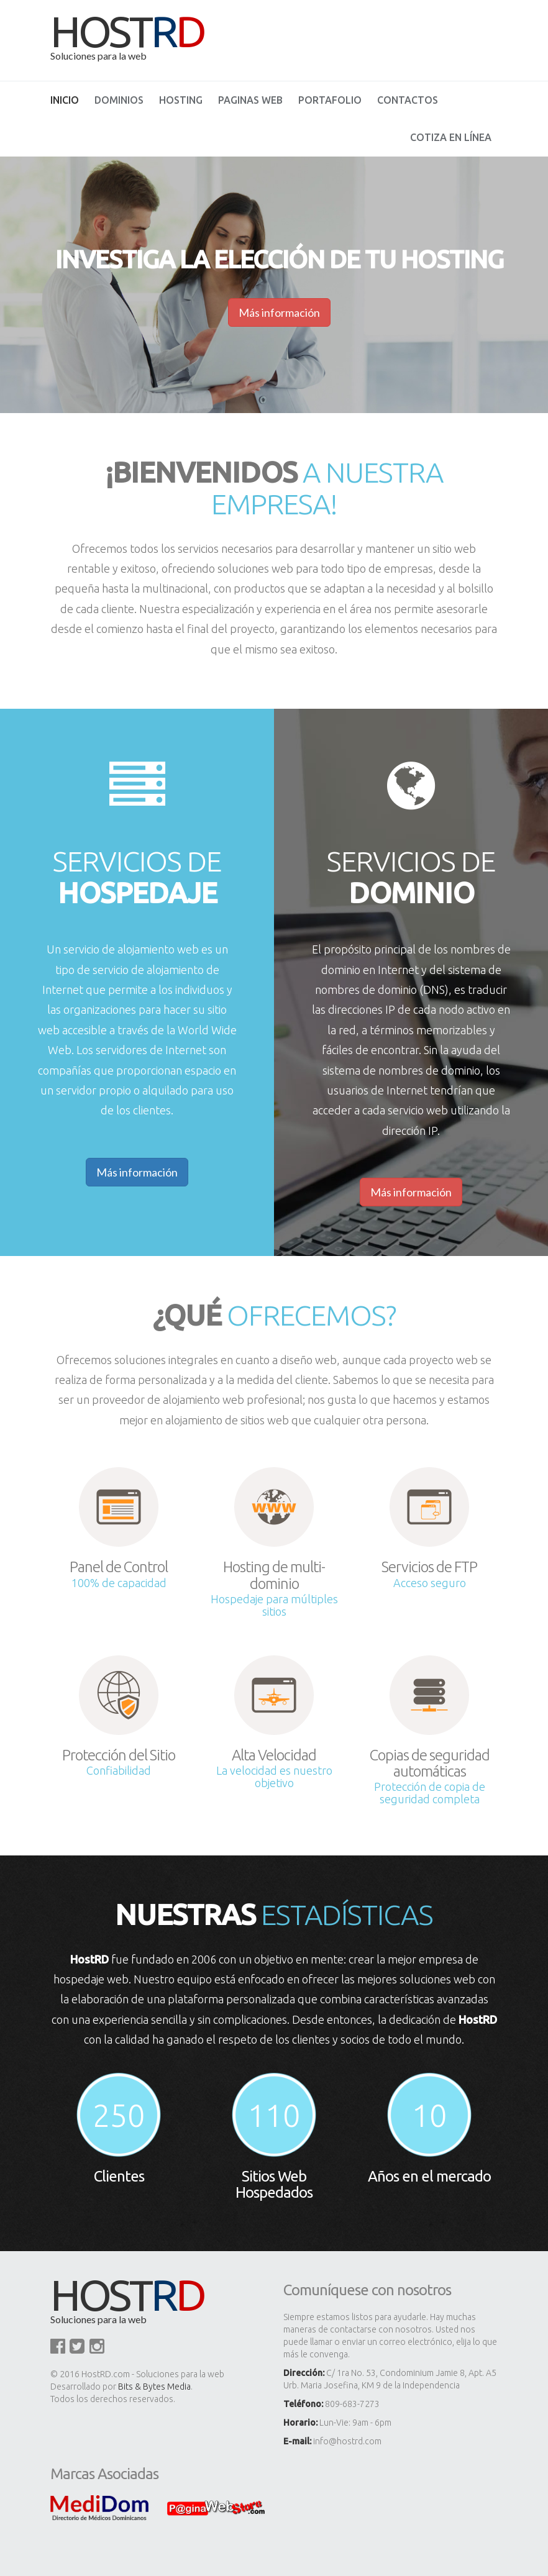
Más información (137, 1172)
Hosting (181, 100)
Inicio (64, 100)
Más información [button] (279, 312)
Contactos (407, 100)
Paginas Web (250, 100)
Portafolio (330, 100)
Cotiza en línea (450, 137)
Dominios (119, 100)
